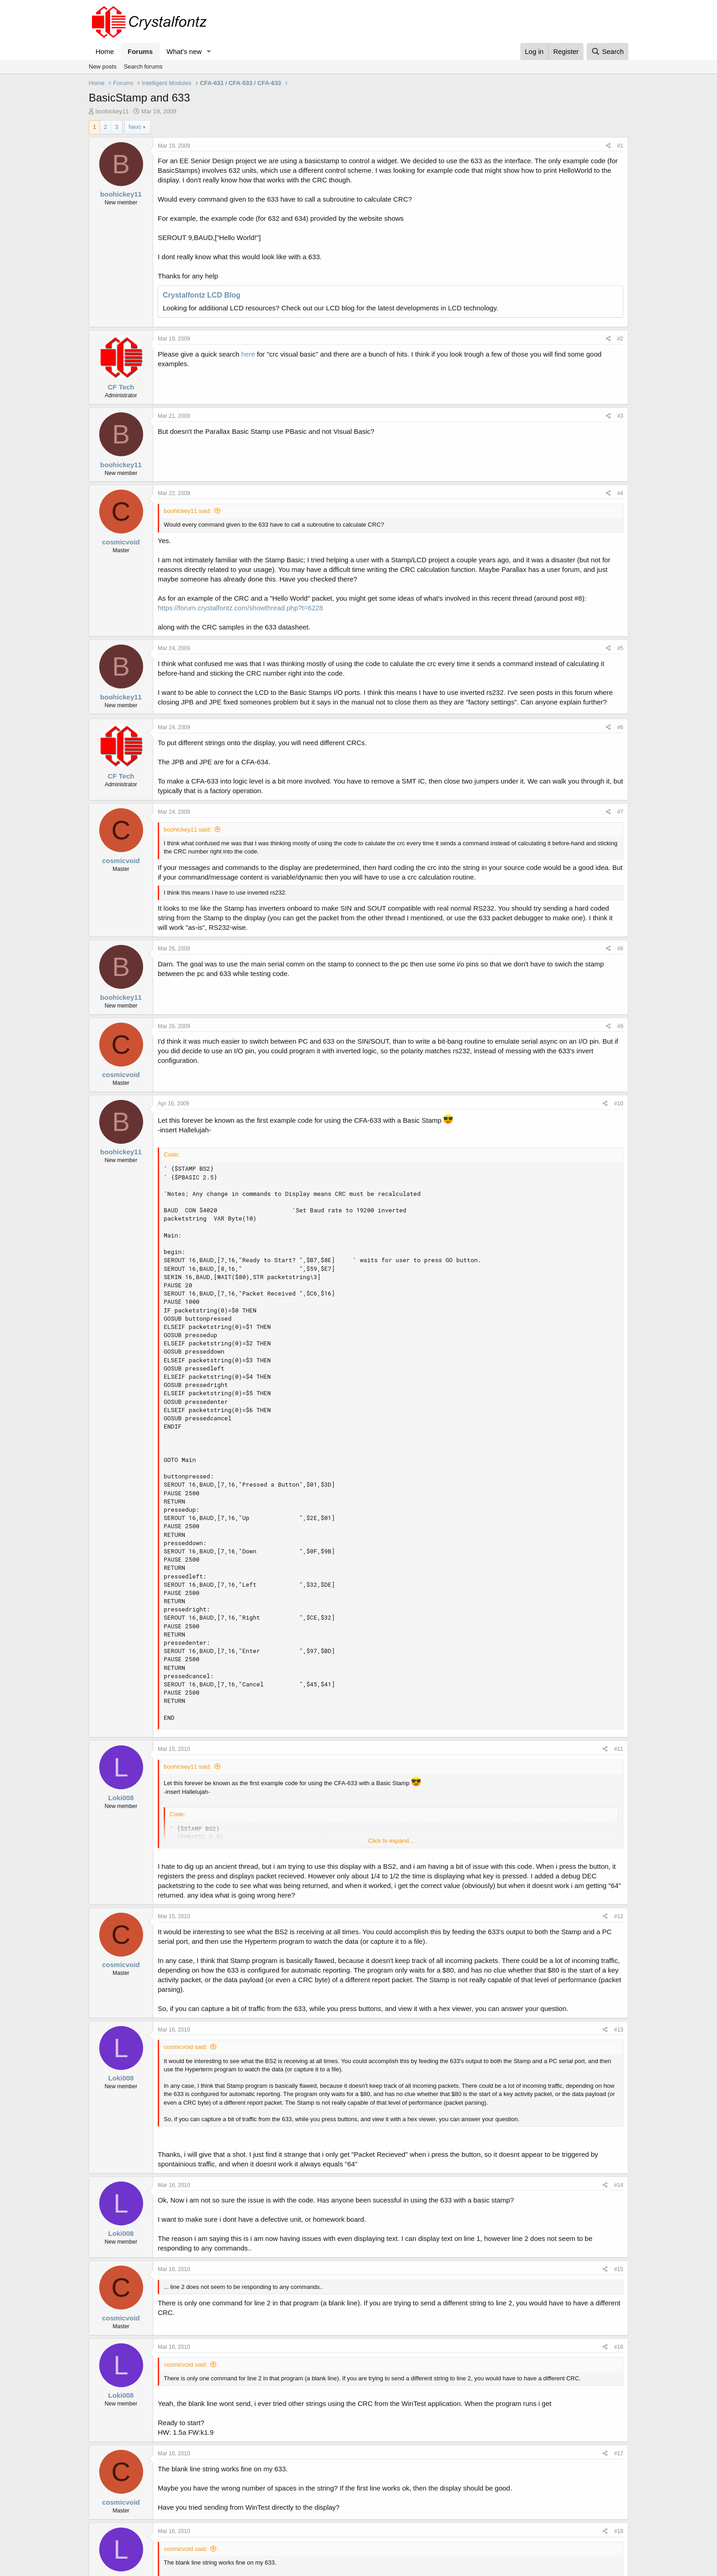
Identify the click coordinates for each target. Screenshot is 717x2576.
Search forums (143, 66)
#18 (618, 2531)
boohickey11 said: (187, 510)
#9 (620, 1026)
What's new (184, 51)
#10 (618, 1103)
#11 (618, 1749)
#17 (618, 2453)
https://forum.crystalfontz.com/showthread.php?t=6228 (240, 608)
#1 (620, 146)
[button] (209, 51)
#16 (618, 2347)
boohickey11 (112, 111)
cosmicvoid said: (185, 2046)
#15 (618, 2269)
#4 (620, 493)
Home (105, 51)
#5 (620, 648)
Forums (140, 51)
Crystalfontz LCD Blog (202, 295)
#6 (620, 727)
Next (134, 126)
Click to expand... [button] (391, 1840)
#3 (620, 416)
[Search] (607, 51)
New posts (103, 66)
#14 (618, 2185)
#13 (618, 2030)
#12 (618, 1916)
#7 (620, 812)
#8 (620, 948)
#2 (620, 339)
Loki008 (121, 1798)
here (248, 354)
